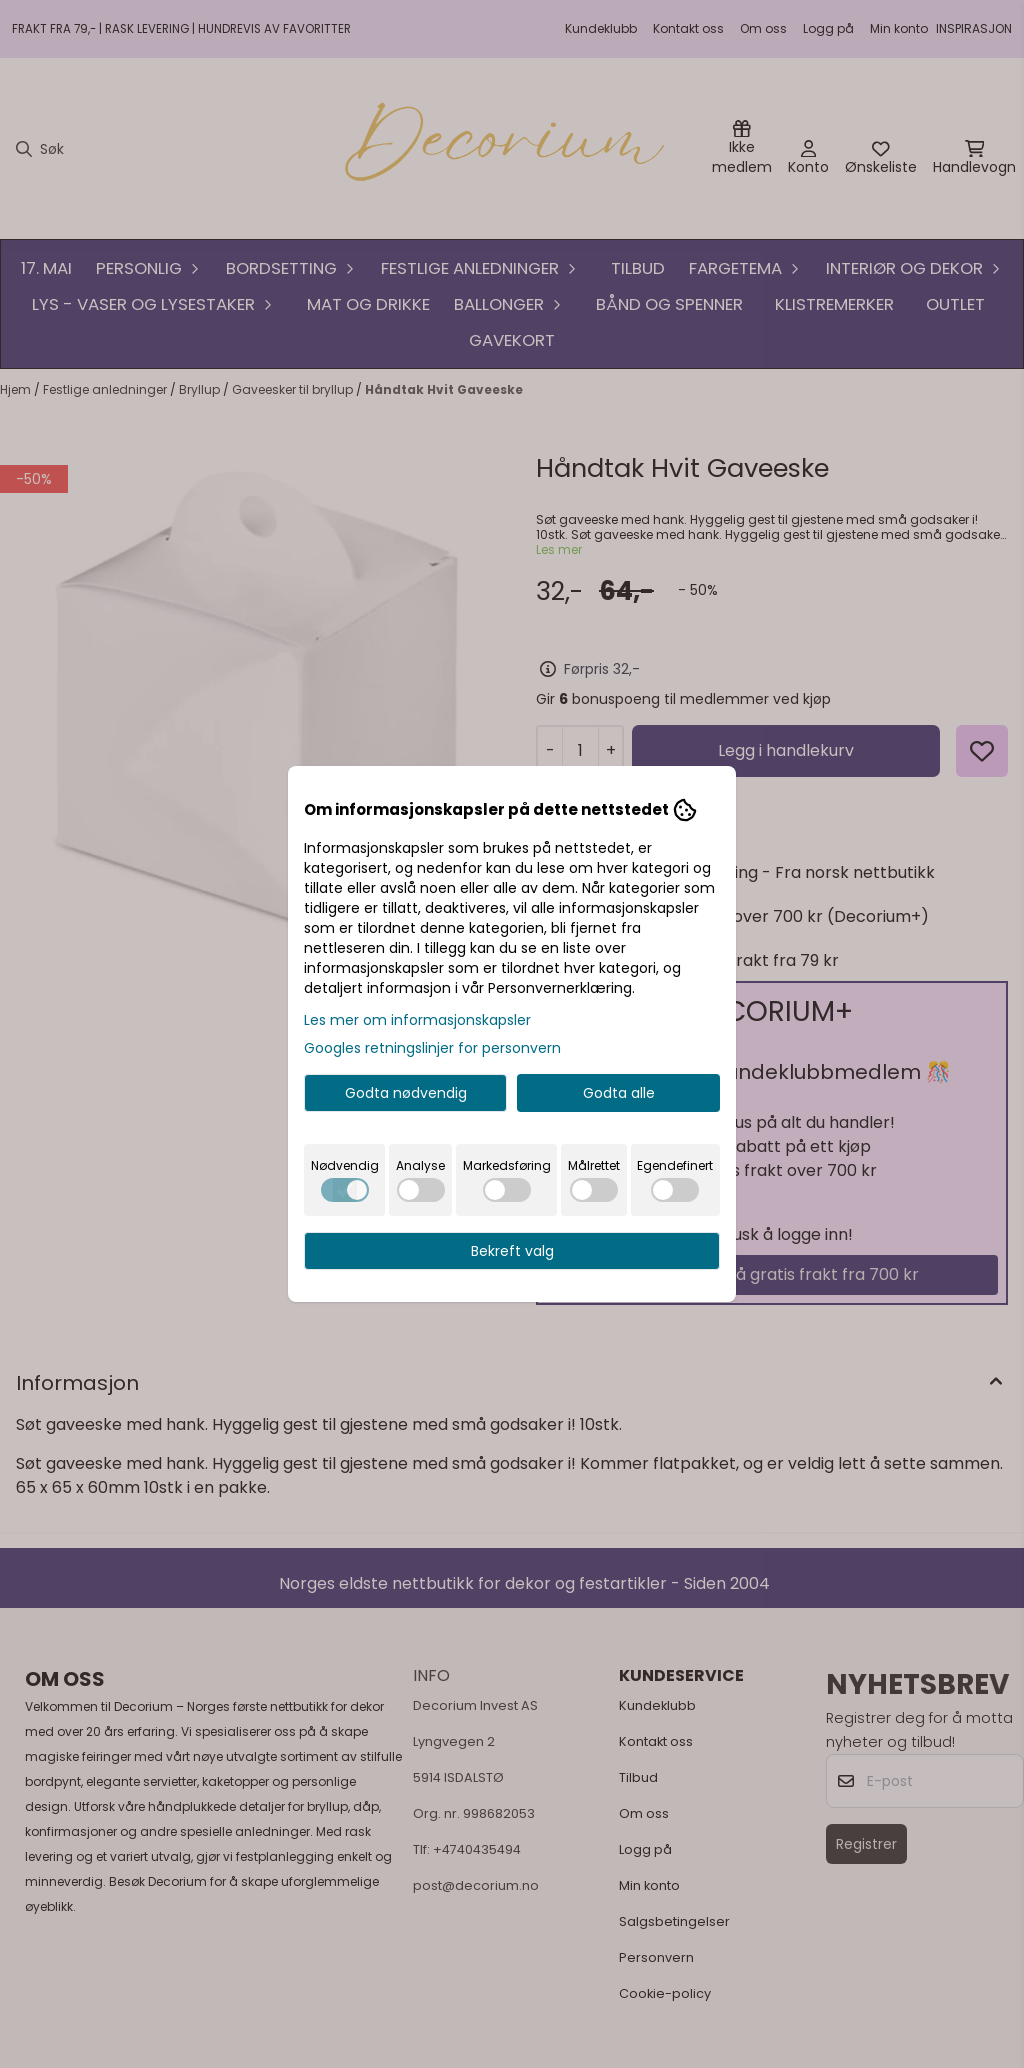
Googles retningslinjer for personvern (432, 1048)
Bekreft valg (512, 1251)
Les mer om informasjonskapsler (417, 1020)
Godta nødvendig (406, 1093)
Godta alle (619, 1093)
